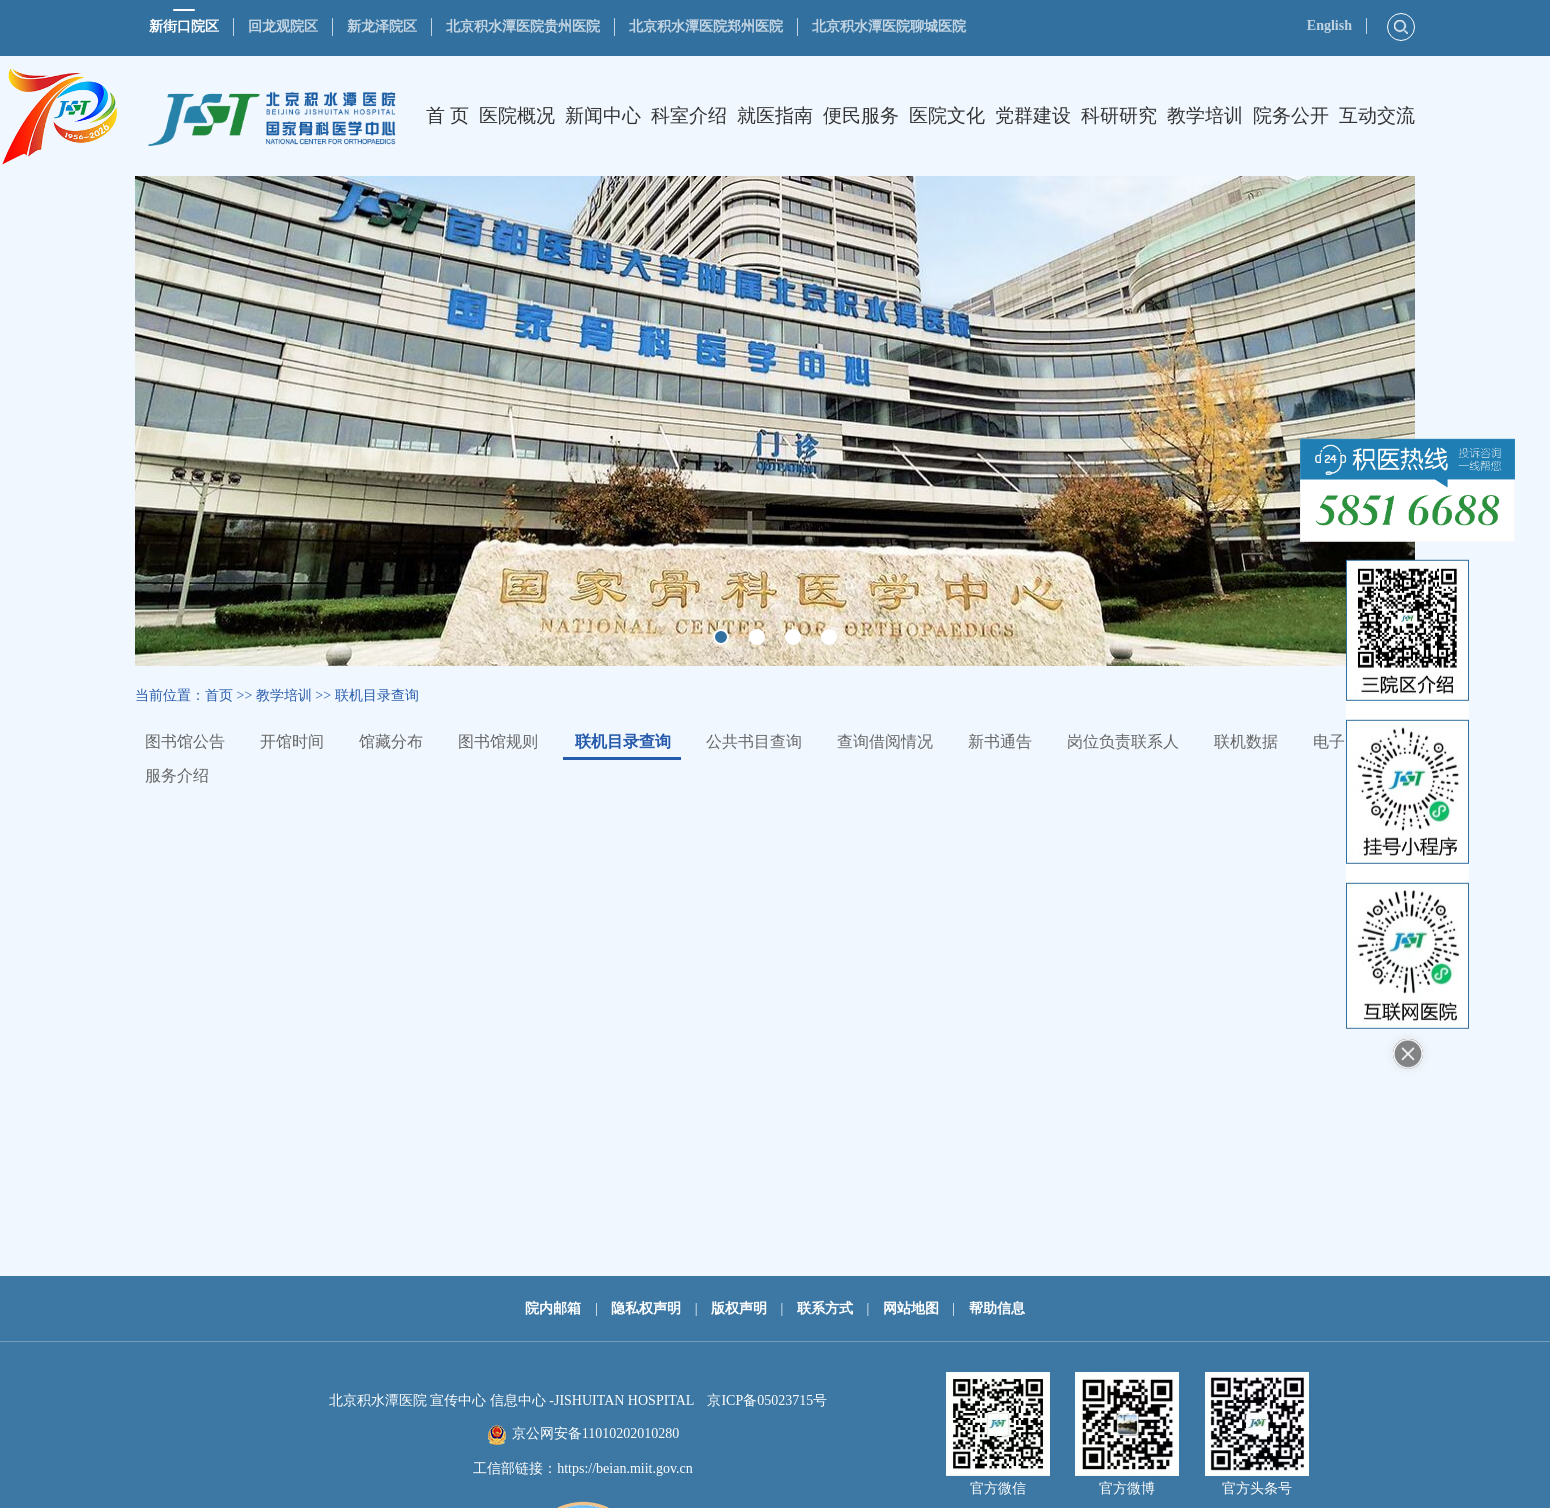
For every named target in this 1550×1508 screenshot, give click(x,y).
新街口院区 (184, 26)
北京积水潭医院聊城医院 (889, 26)
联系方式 (825, 1308)
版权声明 (739, 1308)
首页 (219, 695)
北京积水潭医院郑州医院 (706, 26)
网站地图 (911, 1308)
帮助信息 (997, 1308)
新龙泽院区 (382, 26)
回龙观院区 (283, 26)
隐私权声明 (646, 1308)
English (1329, 25)
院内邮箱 (553, 1308)
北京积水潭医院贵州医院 (523, 26)
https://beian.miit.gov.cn (625, 1468)
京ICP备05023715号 (767, 1400)
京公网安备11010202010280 (595, 1433)
